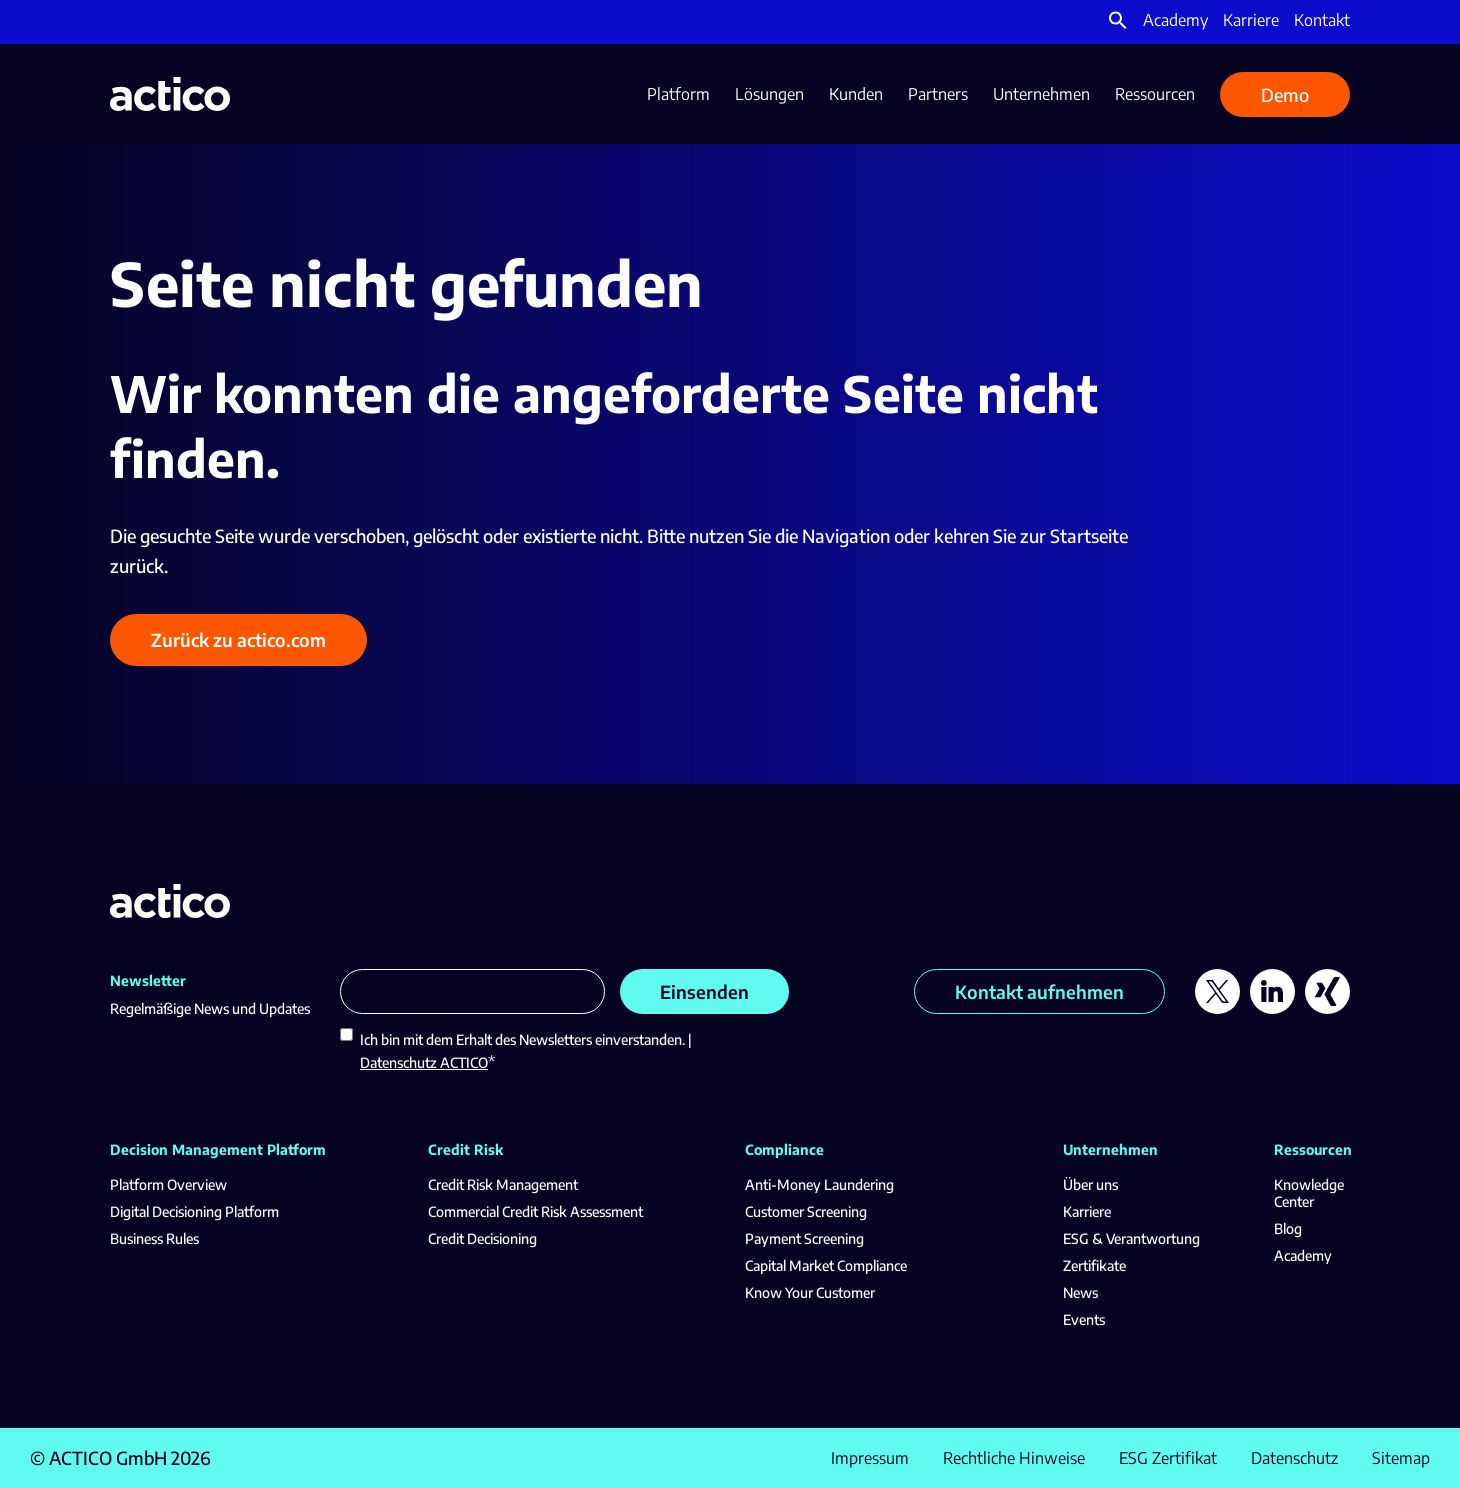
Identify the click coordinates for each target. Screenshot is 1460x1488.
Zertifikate (1094, 1265)
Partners (938, 94)
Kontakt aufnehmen (1039, 991)
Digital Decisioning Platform (194, 1211)
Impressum (870, 1458)
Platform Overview (168, 1184)
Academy (1175, 20)
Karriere (1251, 20)
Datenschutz (1294, 1458)
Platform (678, 94)
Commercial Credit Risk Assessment (535, 1211)
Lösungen (769, 94)
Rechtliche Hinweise (1014, 1458)
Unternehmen (1041, 94)
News (1080, 1292)
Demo (1285, 94)
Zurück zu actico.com (238, 639)
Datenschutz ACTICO (424, 1062)
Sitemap (1401, 1458)
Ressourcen (1155, 94)
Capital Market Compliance (826, 1265)
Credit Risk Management (503, 1184)
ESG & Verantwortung (1131, 1238)
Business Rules (154, 1238)
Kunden (856, 94)
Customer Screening (806, 1211)
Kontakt (1322, 20)
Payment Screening (804, 1238)
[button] (1118, 24)
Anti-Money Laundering (819, 1184)
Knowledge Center (1309, 1193)
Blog (1288, 1228)
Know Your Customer (810, 1292)
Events (1084, 1319)
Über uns (1090, 1184)
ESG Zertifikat (1168, 1458)
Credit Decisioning (482, 1238)
